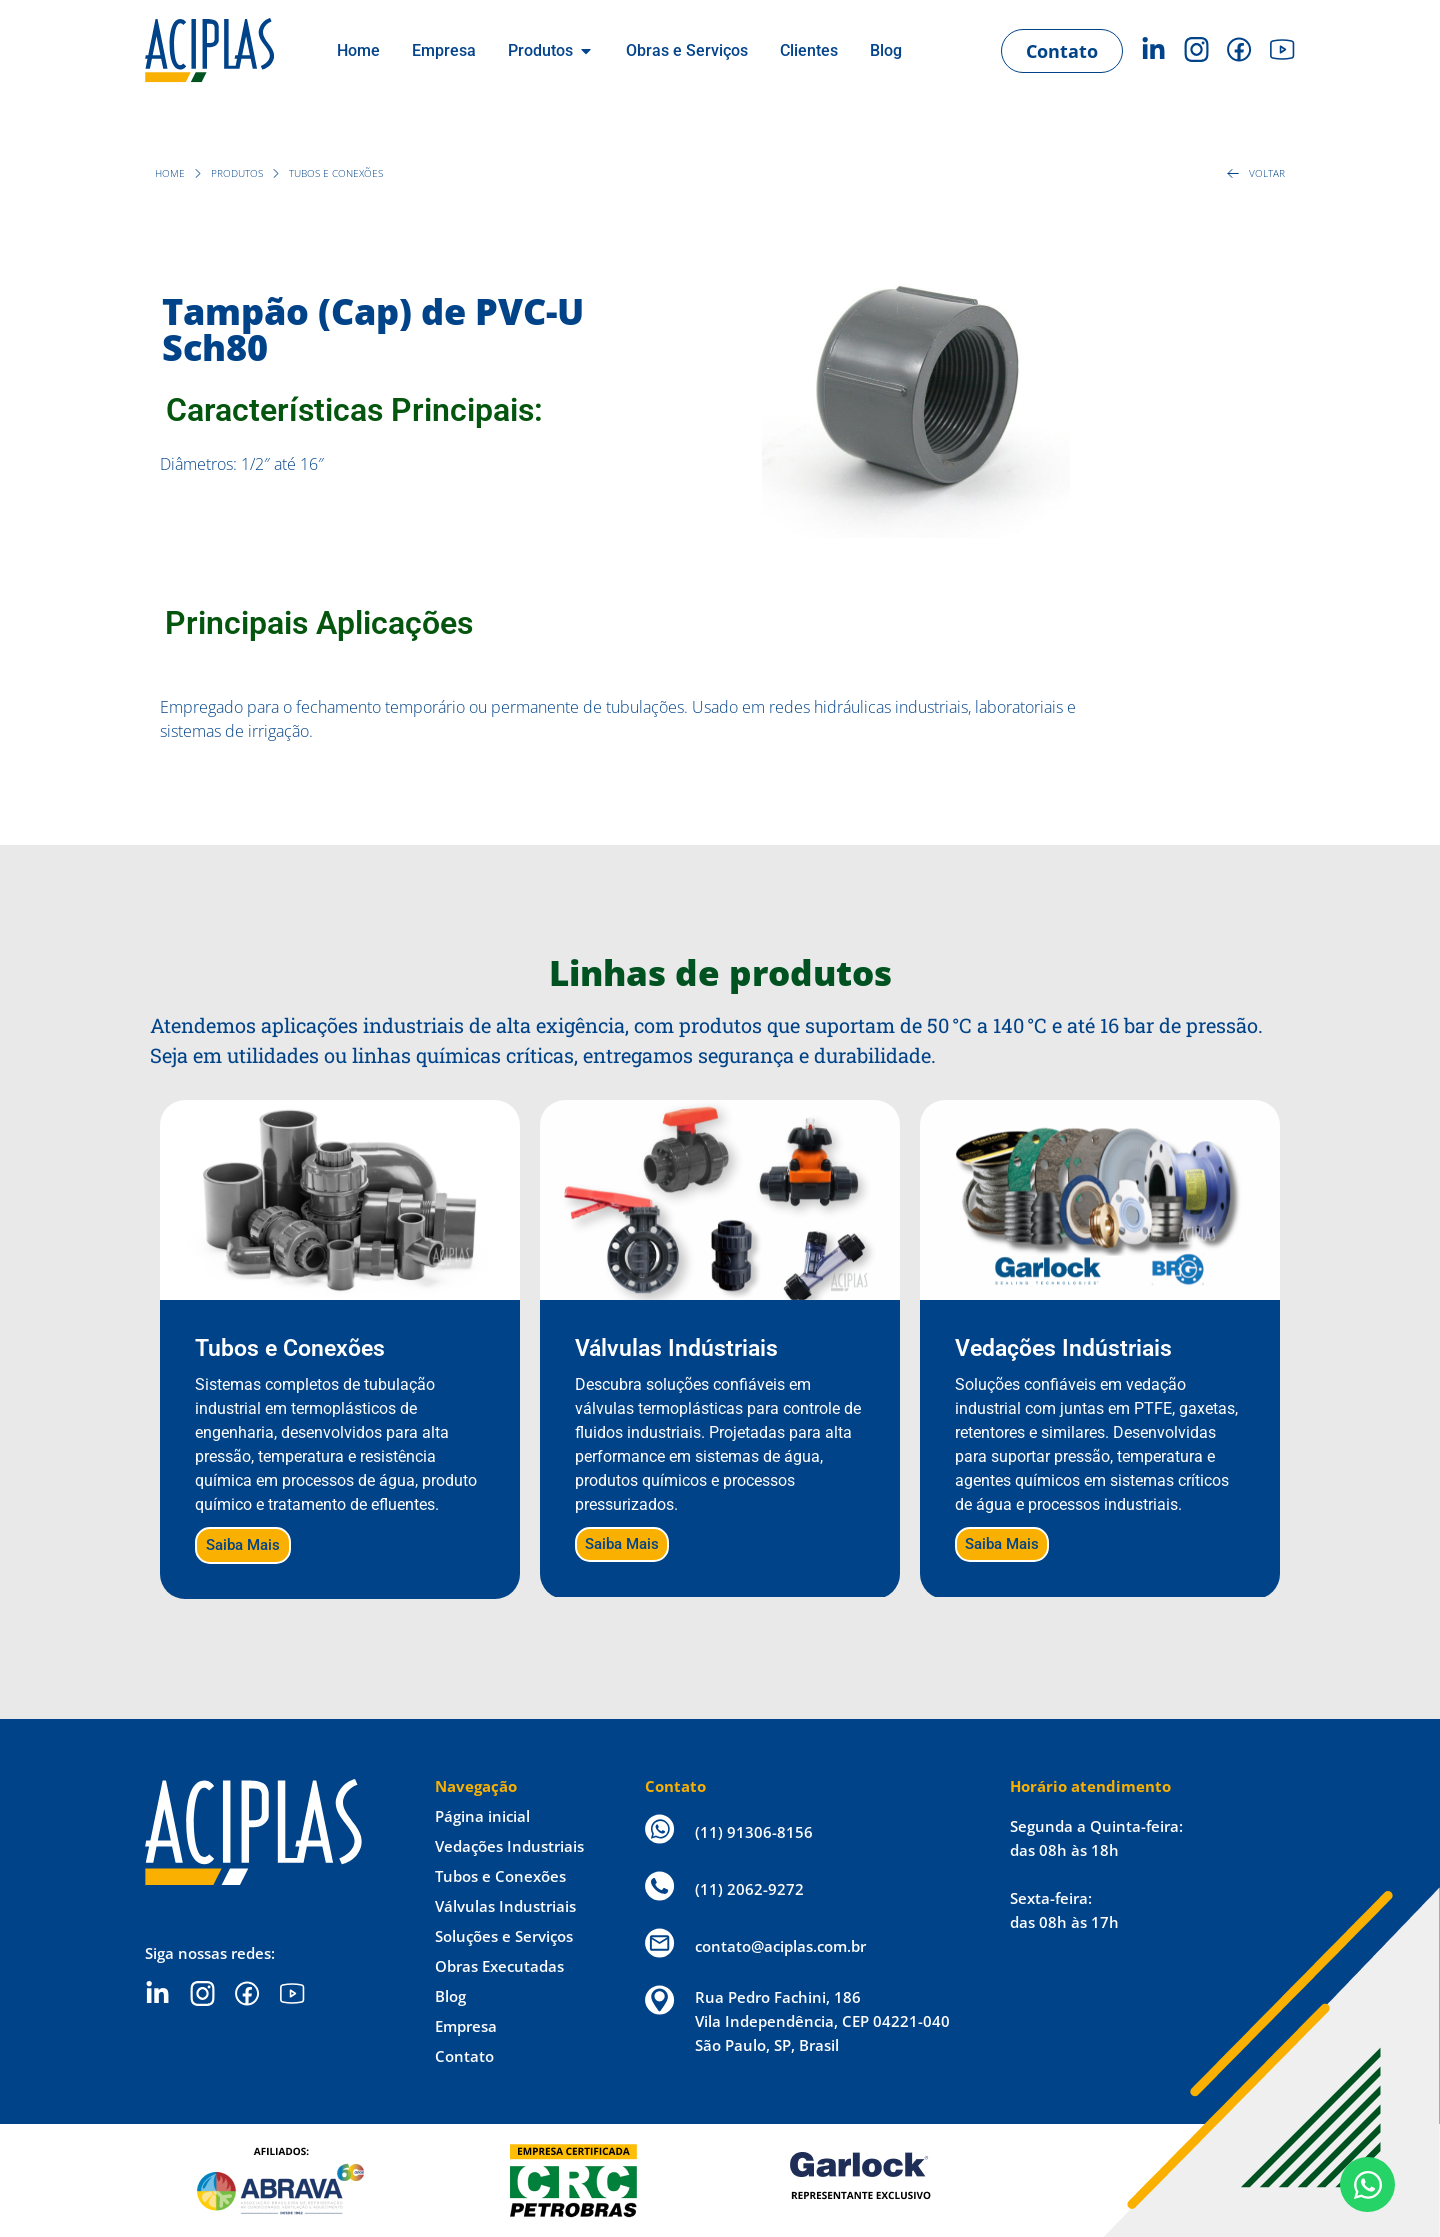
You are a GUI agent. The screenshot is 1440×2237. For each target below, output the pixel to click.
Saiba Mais (243, 1545)
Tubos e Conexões (500, 1876)
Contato (464, 2056)
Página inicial (482, 1816)
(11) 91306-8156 (754, 1832)
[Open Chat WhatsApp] (1367, 2184)
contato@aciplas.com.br (780, 1946)
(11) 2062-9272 (749, 1889)
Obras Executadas (499, 1966)
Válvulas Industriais (505, 1906)
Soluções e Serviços (504, 1936)
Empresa (466, 2026)
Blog (450, 1996)
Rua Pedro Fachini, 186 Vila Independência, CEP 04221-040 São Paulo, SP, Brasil (822, 2021)
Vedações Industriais (509, 1846)
